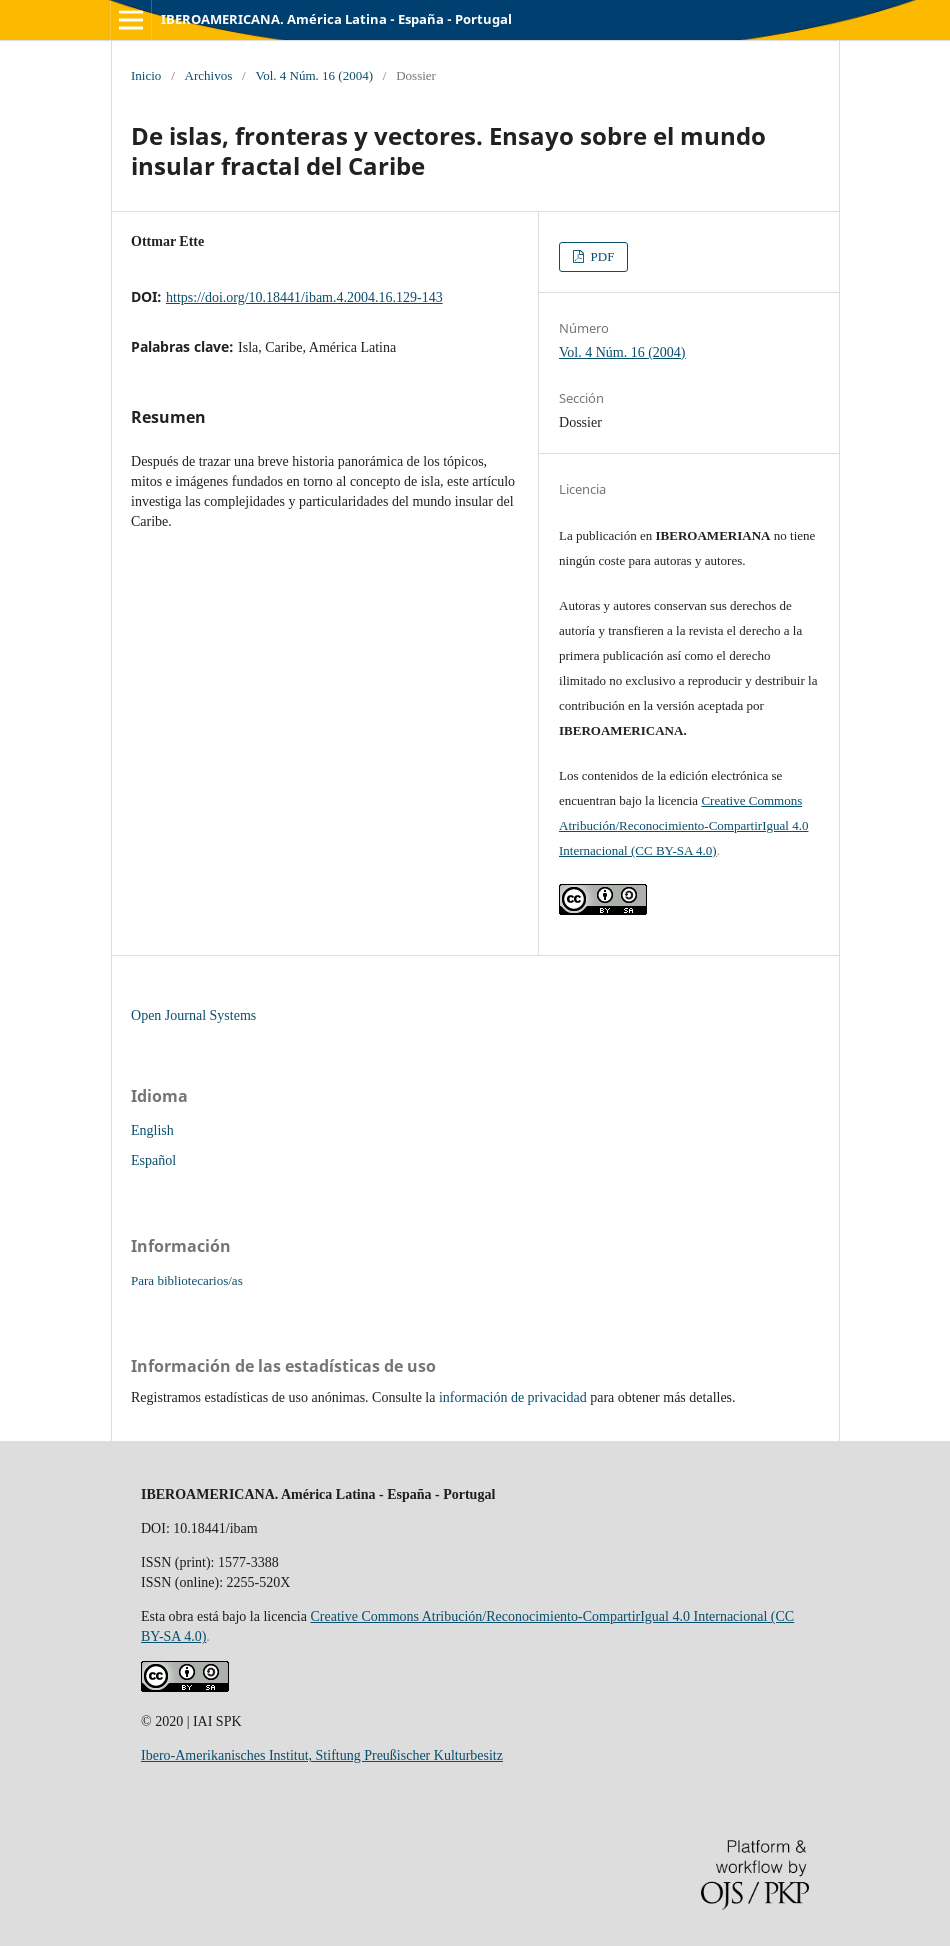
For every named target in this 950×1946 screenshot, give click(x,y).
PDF (600, 256)
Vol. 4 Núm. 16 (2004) (314, 75)
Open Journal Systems (193, 1015)
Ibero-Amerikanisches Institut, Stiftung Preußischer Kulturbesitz (322, 1755)
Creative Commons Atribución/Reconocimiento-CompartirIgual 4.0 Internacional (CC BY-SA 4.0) (683, 825)
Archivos (209, 75)
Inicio (146, 75)
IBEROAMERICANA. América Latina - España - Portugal (336, 19)
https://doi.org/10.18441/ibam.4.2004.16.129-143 (304, 297)
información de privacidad (513, 1397)
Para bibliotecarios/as (187, 1280)
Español (153, 1160)
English (152, 1130)
